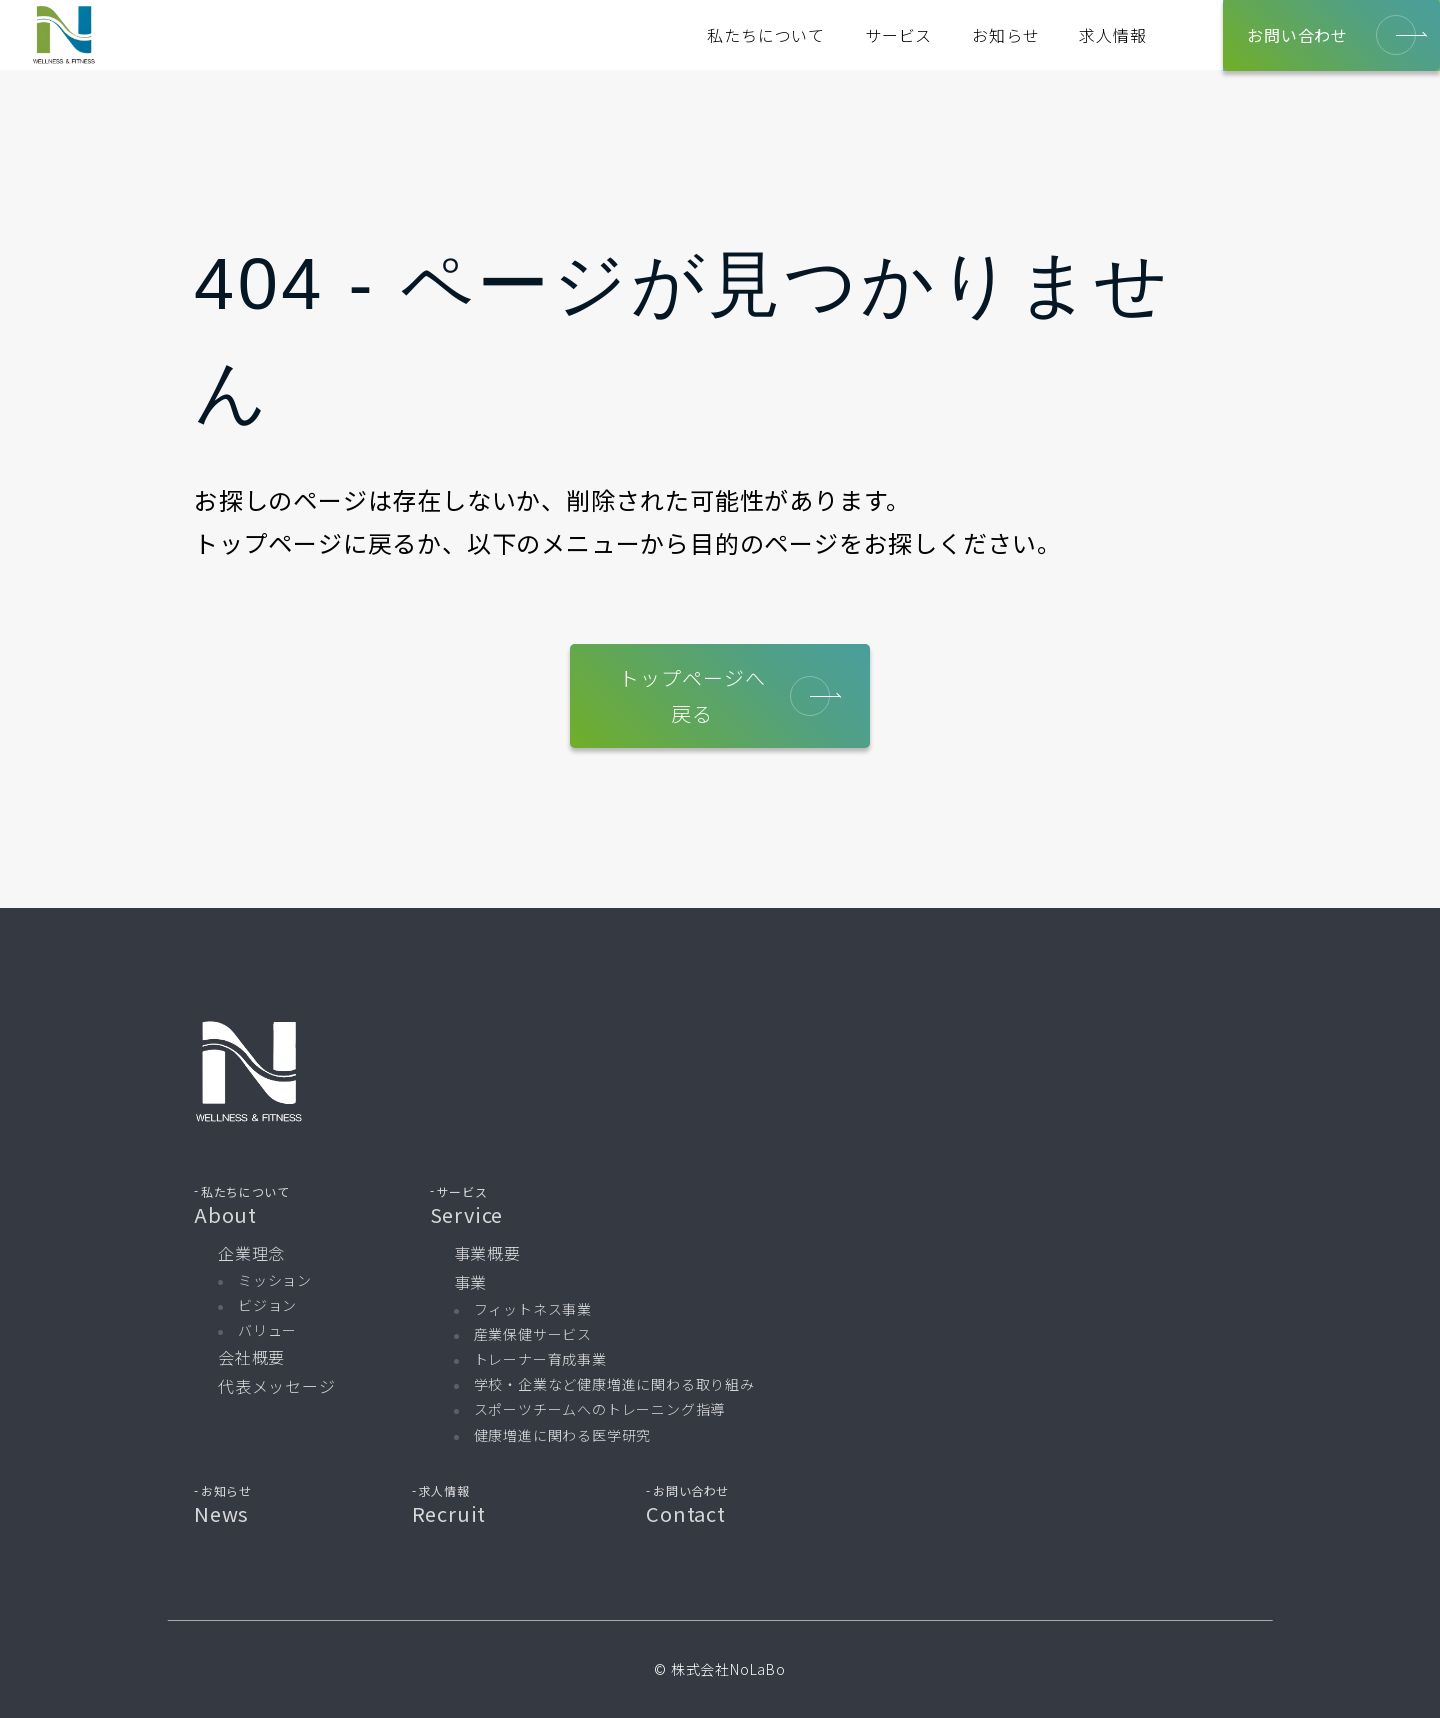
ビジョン (267, 1305)
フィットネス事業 (533, 1309)
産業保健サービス (533, 1334)
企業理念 (251, 1253)
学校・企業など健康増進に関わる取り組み (614, 1384)
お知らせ (1005, 35)
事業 (471, 1282)
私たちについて (766, 35)
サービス (898, 35)
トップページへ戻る (725, 695)
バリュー (267, 1330)
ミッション (275, 1280)
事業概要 (487, 1253)
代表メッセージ (277, 1386)
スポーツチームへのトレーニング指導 (600, 1409)
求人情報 (1112, 35)
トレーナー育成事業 (540, 1359)
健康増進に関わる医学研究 (563, 1435)
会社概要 (251, 1357)
